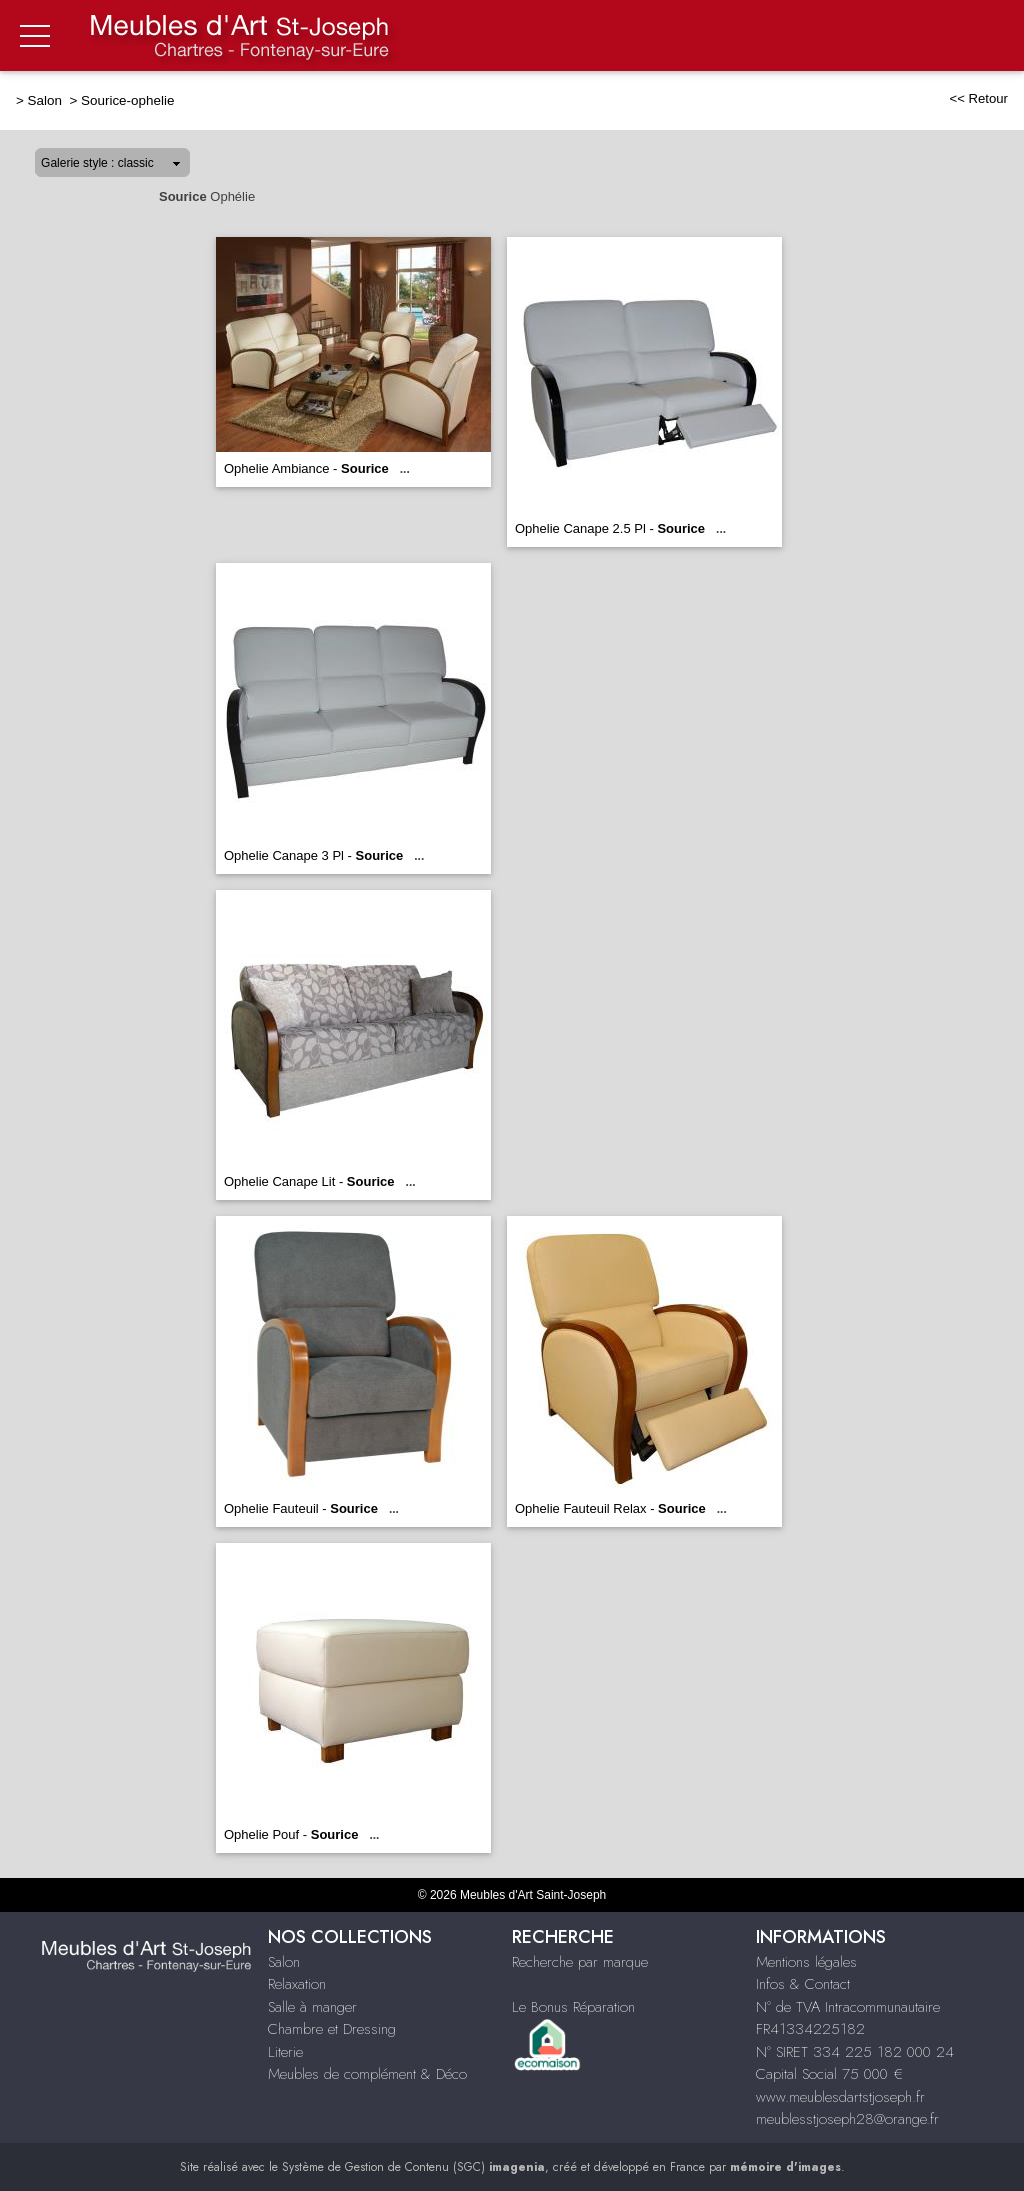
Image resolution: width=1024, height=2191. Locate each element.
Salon (47, 100)
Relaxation (297, 1984)
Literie (285, 2052)
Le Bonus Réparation (573, 2007)
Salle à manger (312, 2007)
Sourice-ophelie (127, 100)
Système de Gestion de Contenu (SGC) (413, 2167)
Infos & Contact (803, 1984)
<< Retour (978, 98)
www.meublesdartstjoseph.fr (840, 2097)
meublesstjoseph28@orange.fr (847, 2119)
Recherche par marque (580, 1962)
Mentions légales (806, 1962)
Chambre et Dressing (332, 2029)
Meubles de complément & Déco (367, 2074)
